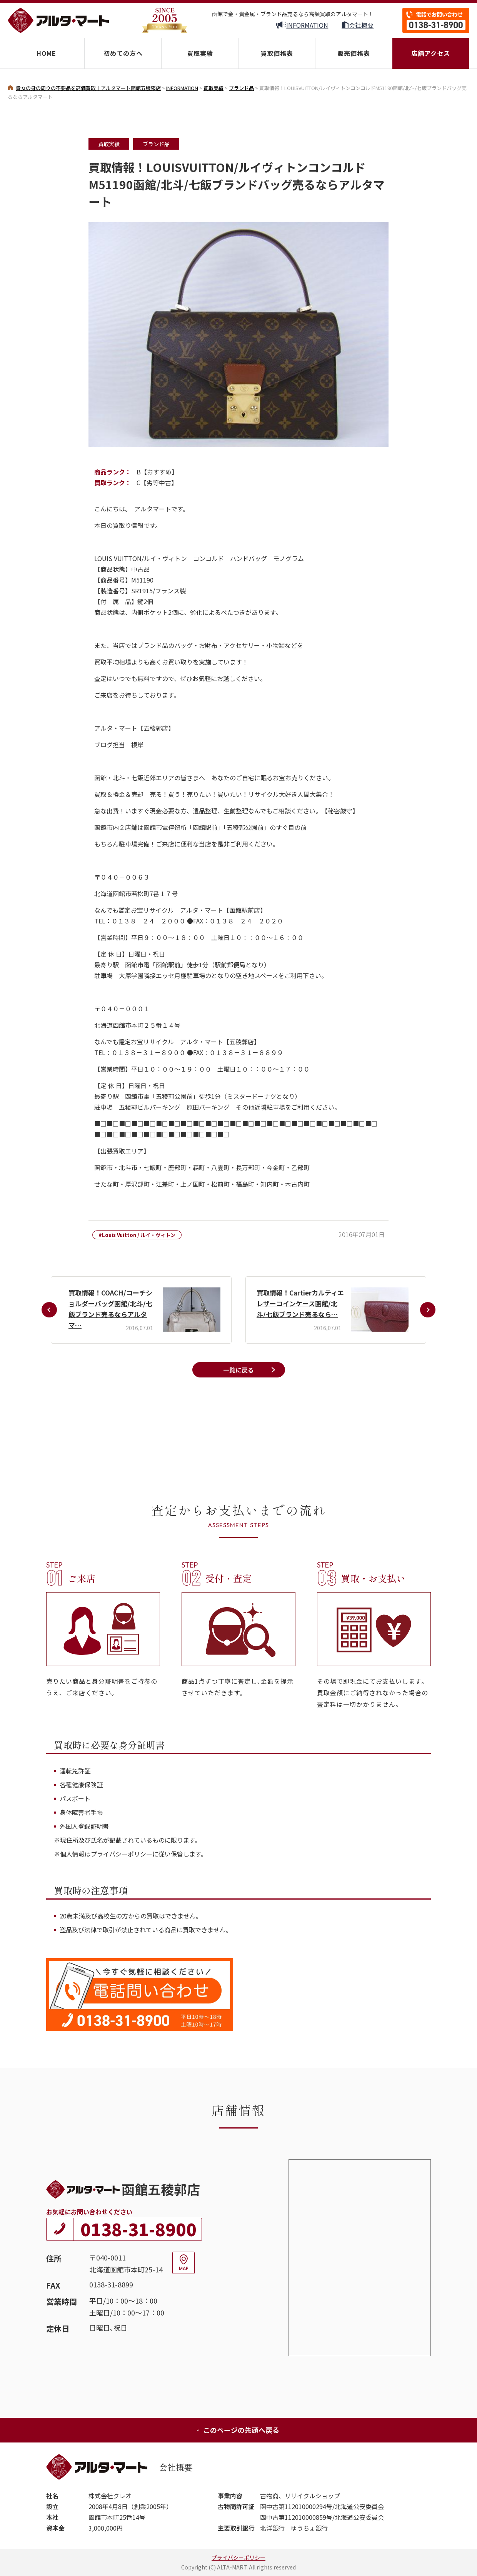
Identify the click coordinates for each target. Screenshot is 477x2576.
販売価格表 (353, 53)
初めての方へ (123, 53)
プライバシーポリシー (238, 2557)
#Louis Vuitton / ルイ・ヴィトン (136, 1235)
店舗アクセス (430, 53)
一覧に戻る (238, 1369)
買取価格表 (276, 53)
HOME (46, 53)
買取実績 (200, 53)
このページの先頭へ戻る (238, 2430)
